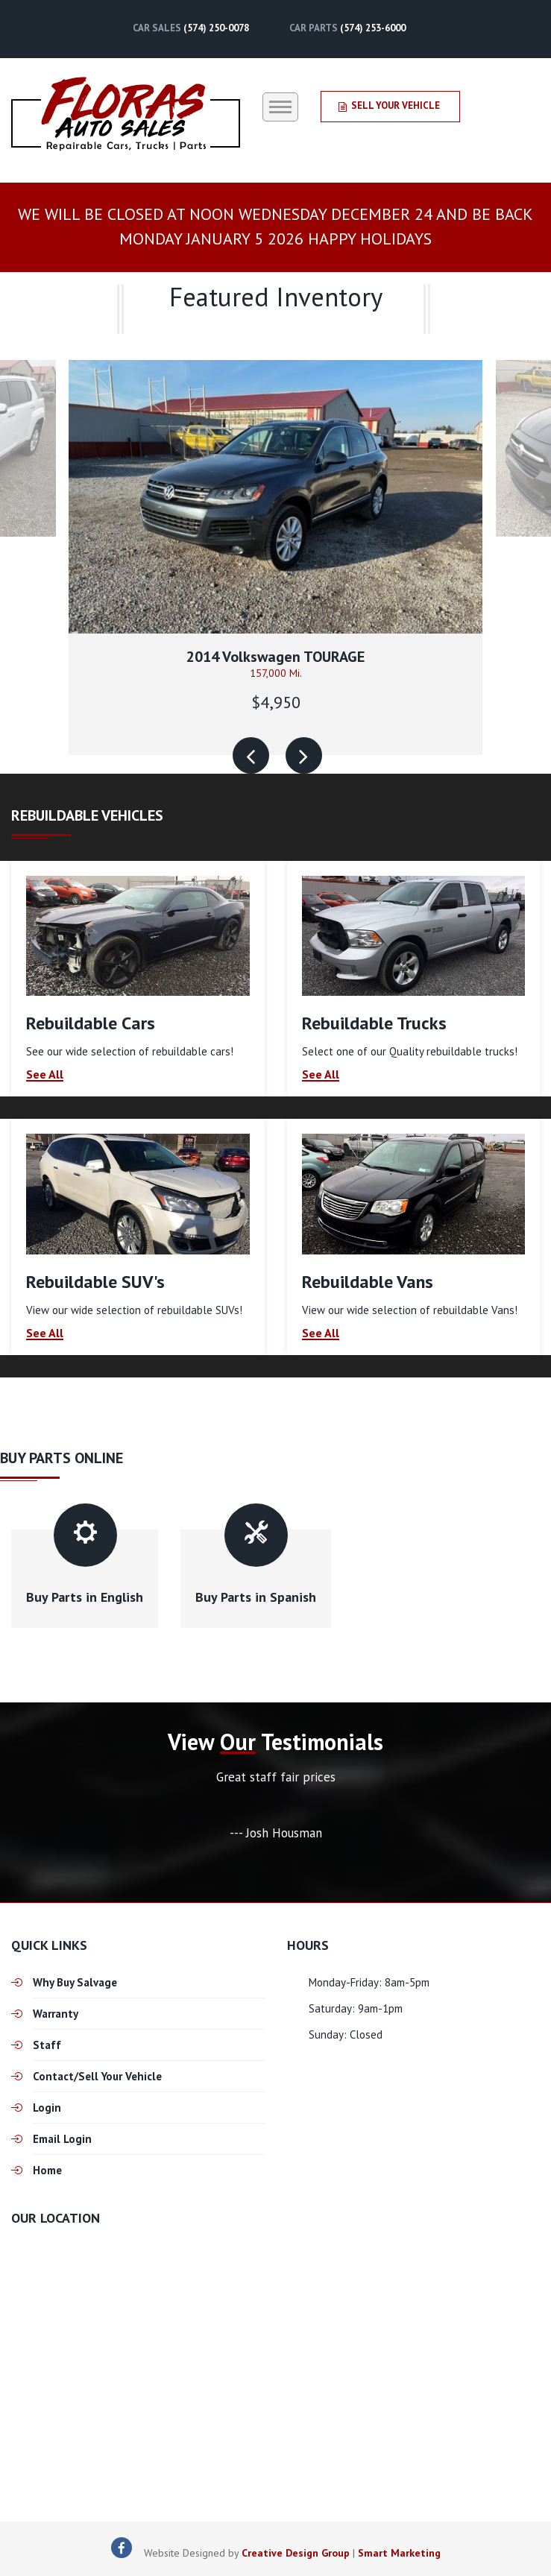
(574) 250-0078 (216, 28)
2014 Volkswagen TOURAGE (275, 656)
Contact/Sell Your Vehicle (97, 2076)
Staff (47, 2045)
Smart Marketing (399, 2553)
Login (47, 2107)
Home (47, 2170)
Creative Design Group (296, 2553)
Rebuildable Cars (90, 1023)
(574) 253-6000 (373, 28)
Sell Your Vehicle (389, 105)
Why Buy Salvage (75, 1982)
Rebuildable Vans (367, 1281)
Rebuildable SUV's (95, 1281)
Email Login (62, 2139)
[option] (275, 557)
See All (44, 1075)
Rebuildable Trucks (374, 1023)
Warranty (55, 2014)
